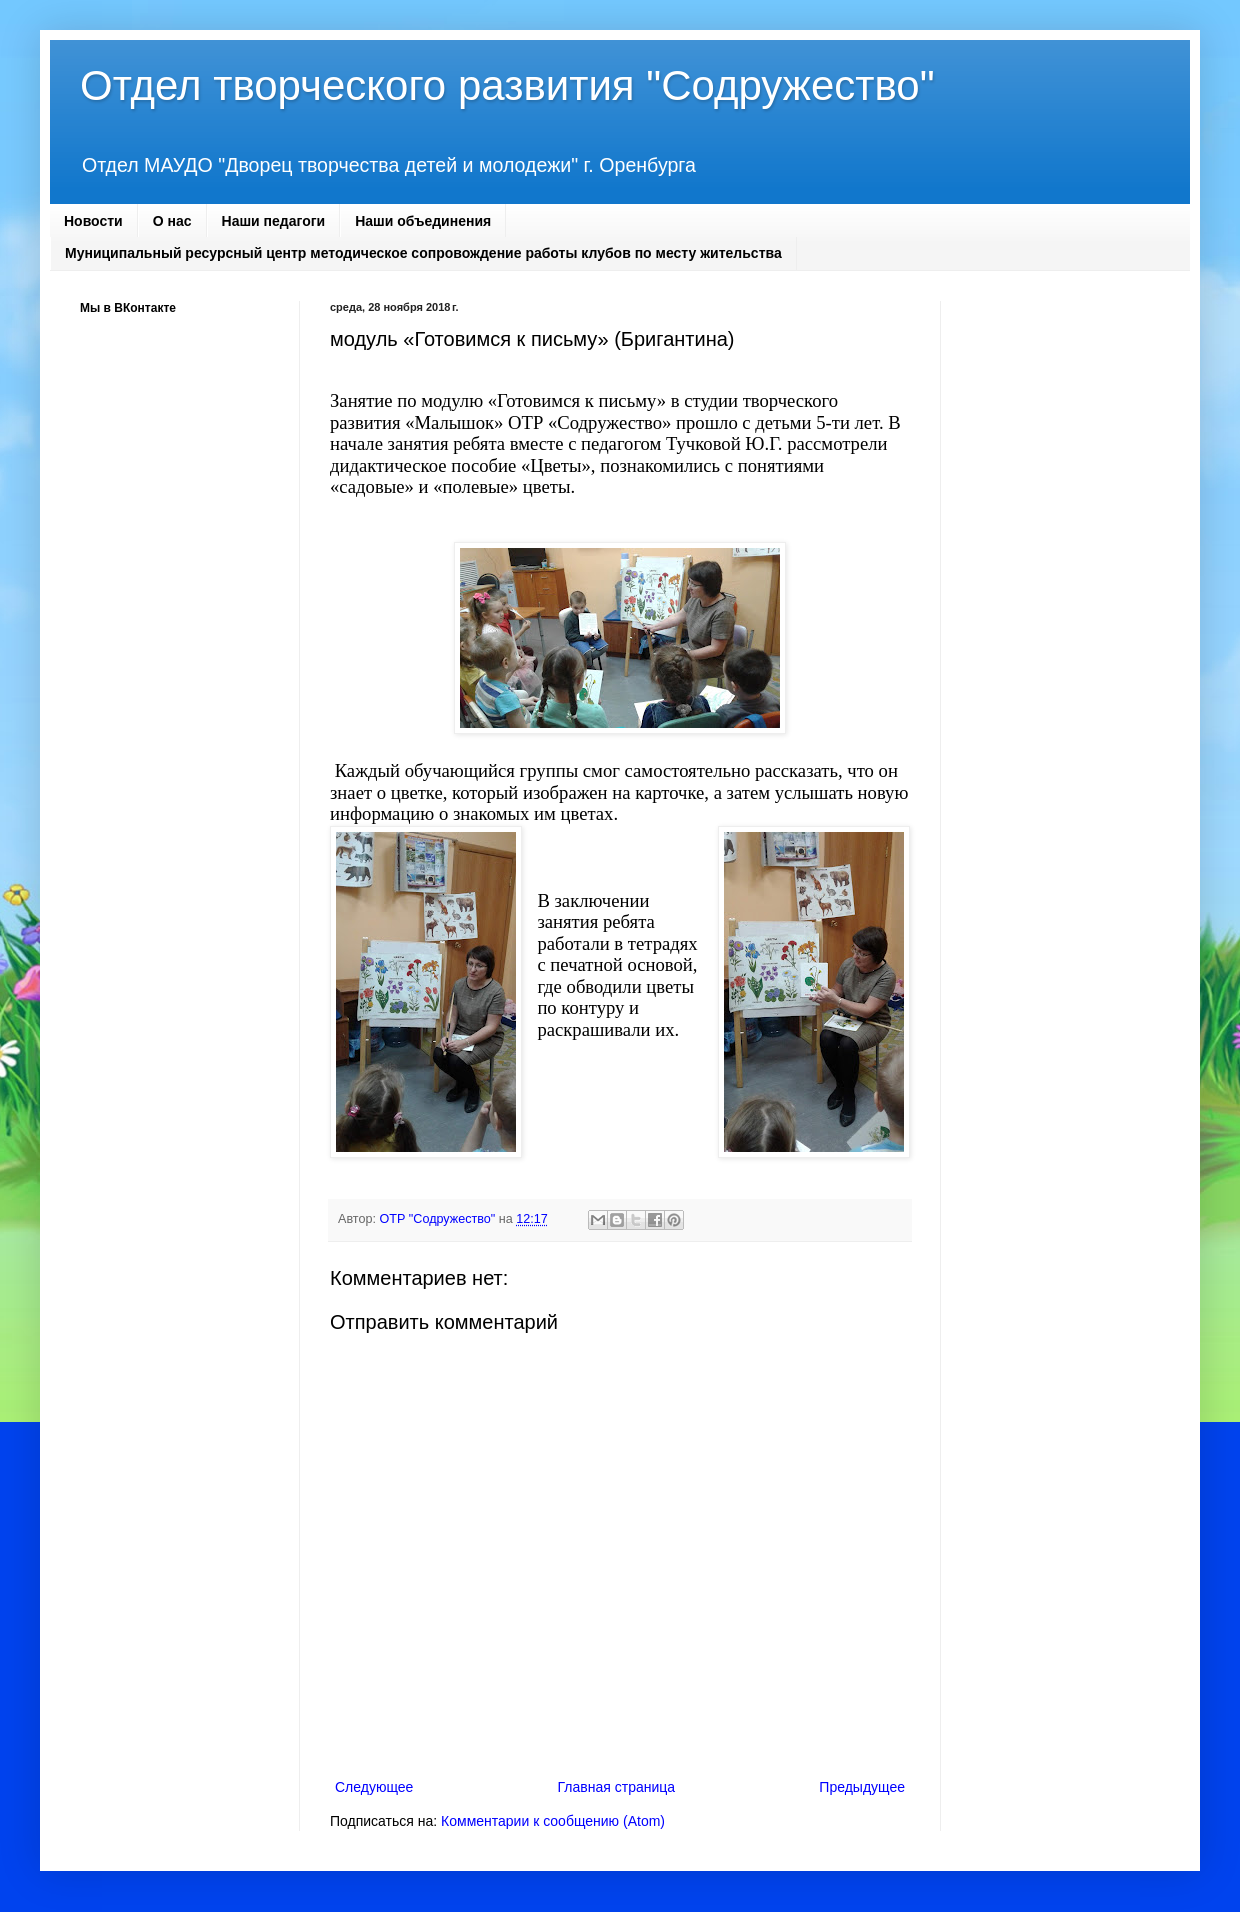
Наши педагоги (274, 221)
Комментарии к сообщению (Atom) (553, 1821)
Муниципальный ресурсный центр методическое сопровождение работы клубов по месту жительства (423, 253)
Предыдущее (862, 1787)
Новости (93, 221)
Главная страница (617, 1787)
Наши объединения (423, 221)
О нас (172, 221)
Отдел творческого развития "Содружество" (507, 85)
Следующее (374, 1787)
